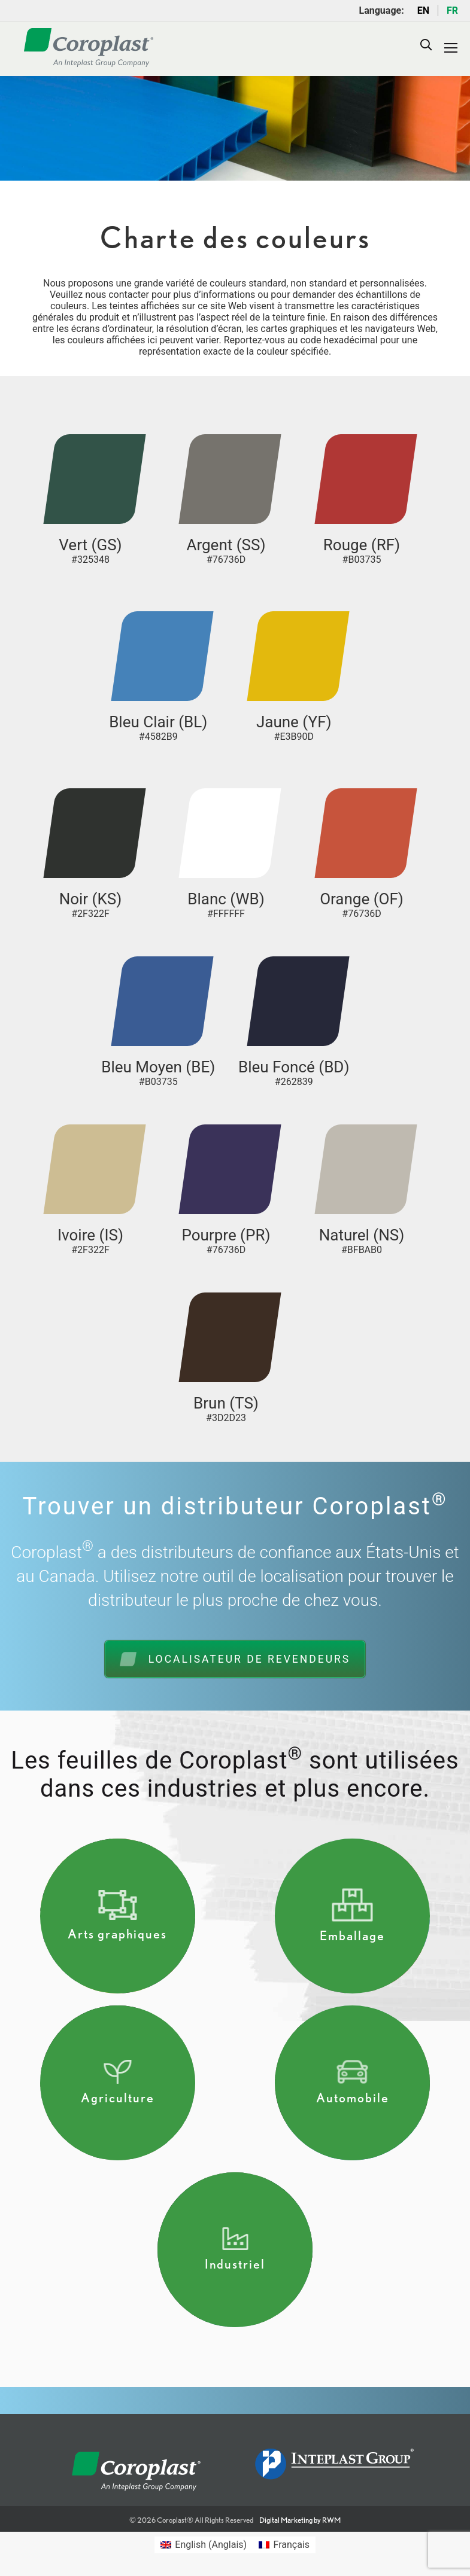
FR (452, 10)
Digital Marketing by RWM (300, 2520)
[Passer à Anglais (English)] (203, 2545)
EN (423, 10)
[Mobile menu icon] (451, 48)
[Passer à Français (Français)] (284, 2545)
